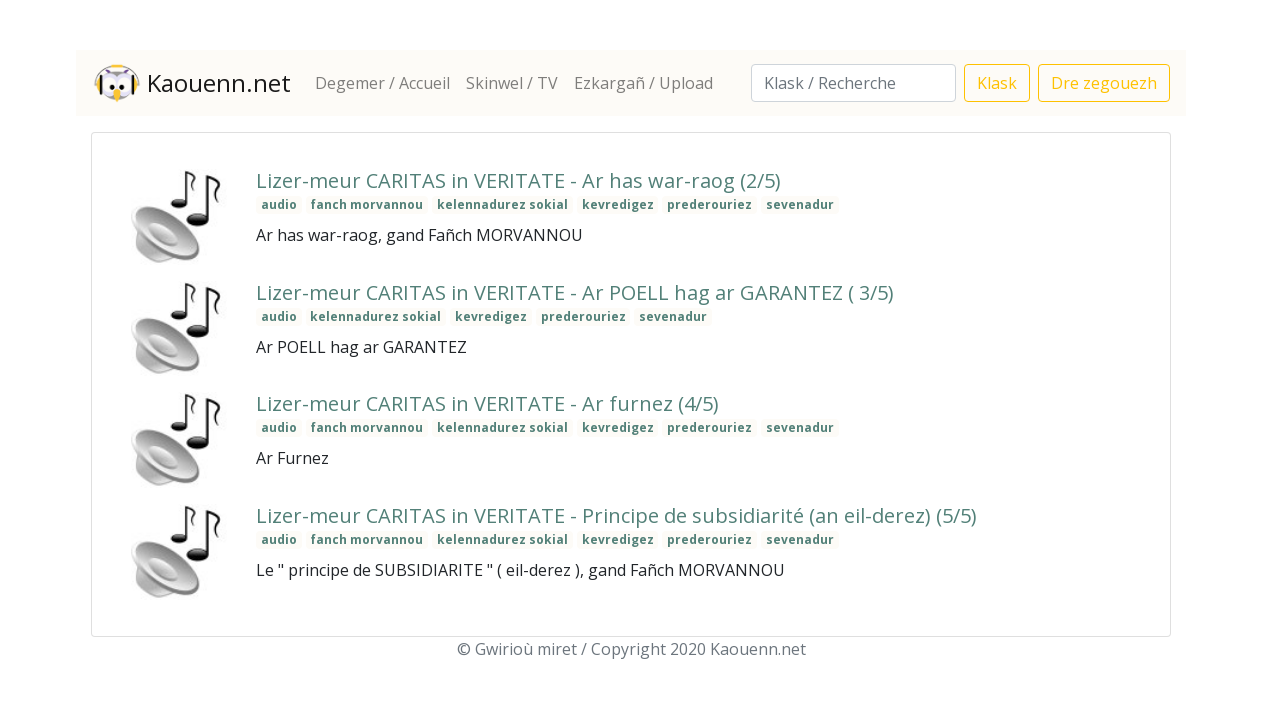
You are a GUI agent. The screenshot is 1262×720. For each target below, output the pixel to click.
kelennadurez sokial (502, 204)
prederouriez (709, 204)
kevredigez (618, 204)
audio (279, 204)
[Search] (853, 83)
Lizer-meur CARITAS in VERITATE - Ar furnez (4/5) (487, 403)
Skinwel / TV (512, 83)
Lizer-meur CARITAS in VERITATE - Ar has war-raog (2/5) (518, 180)
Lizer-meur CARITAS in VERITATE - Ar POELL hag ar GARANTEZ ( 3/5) (575, 292)
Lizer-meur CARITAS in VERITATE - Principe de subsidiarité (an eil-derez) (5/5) (616, 515)
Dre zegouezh (1104, 83)
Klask (997, 83)
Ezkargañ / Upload (643, 83)
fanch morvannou (366, 204)
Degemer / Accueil (382, 83)
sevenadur (800, 204)
